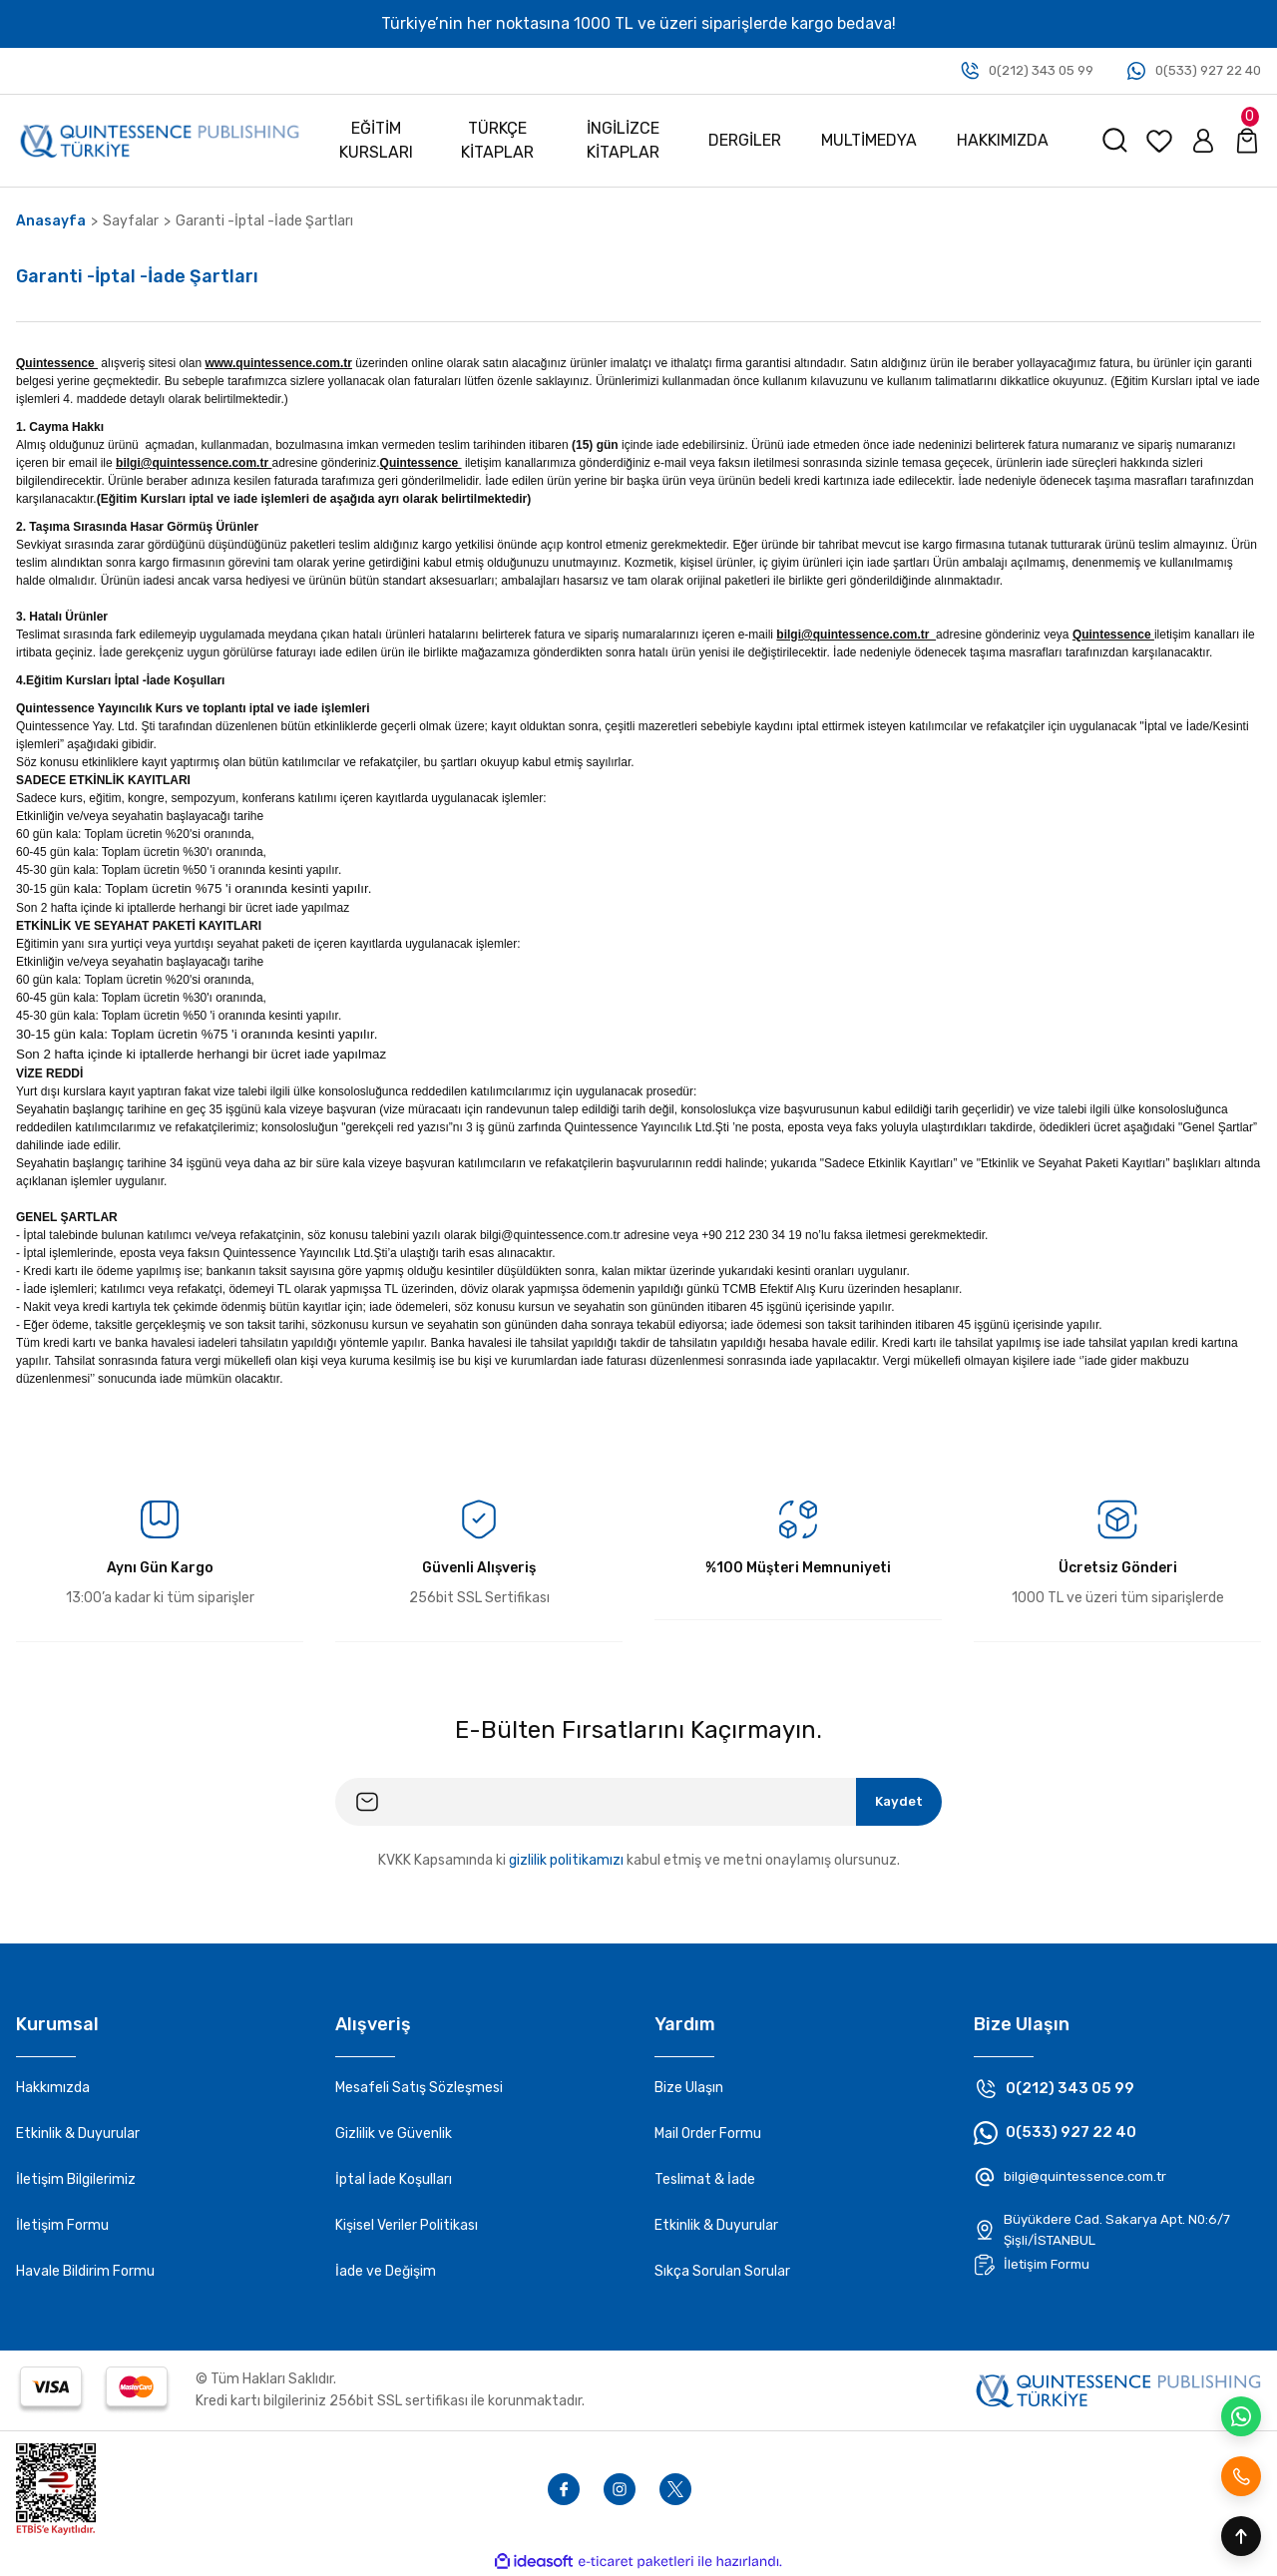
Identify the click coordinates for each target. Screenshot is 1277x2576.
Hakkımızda (53, 2087)
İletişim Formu (62, 2225)
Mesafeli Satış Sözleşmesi (419, 2087)
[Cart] (1247, 141)
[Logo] (159, 140)
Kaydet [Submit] (894, 1801)
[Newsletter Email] (638, 1802)
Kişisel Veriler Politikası (406, 2225)
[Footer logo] (1118, 2389)
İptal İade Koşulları (393, 2179)
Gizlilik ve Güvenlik (393, 2133)
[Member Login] (1203, 141)
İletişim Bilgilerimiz (76, 2179)
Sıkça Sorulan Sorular (722, 2271)
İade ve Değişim (385, 2271)
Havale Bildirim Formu (85, 2271)
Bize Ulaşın (688, 2087)
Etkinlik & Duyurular (78, 2133)
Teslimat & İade (704, 2179)
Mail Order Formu (707, 2133)
